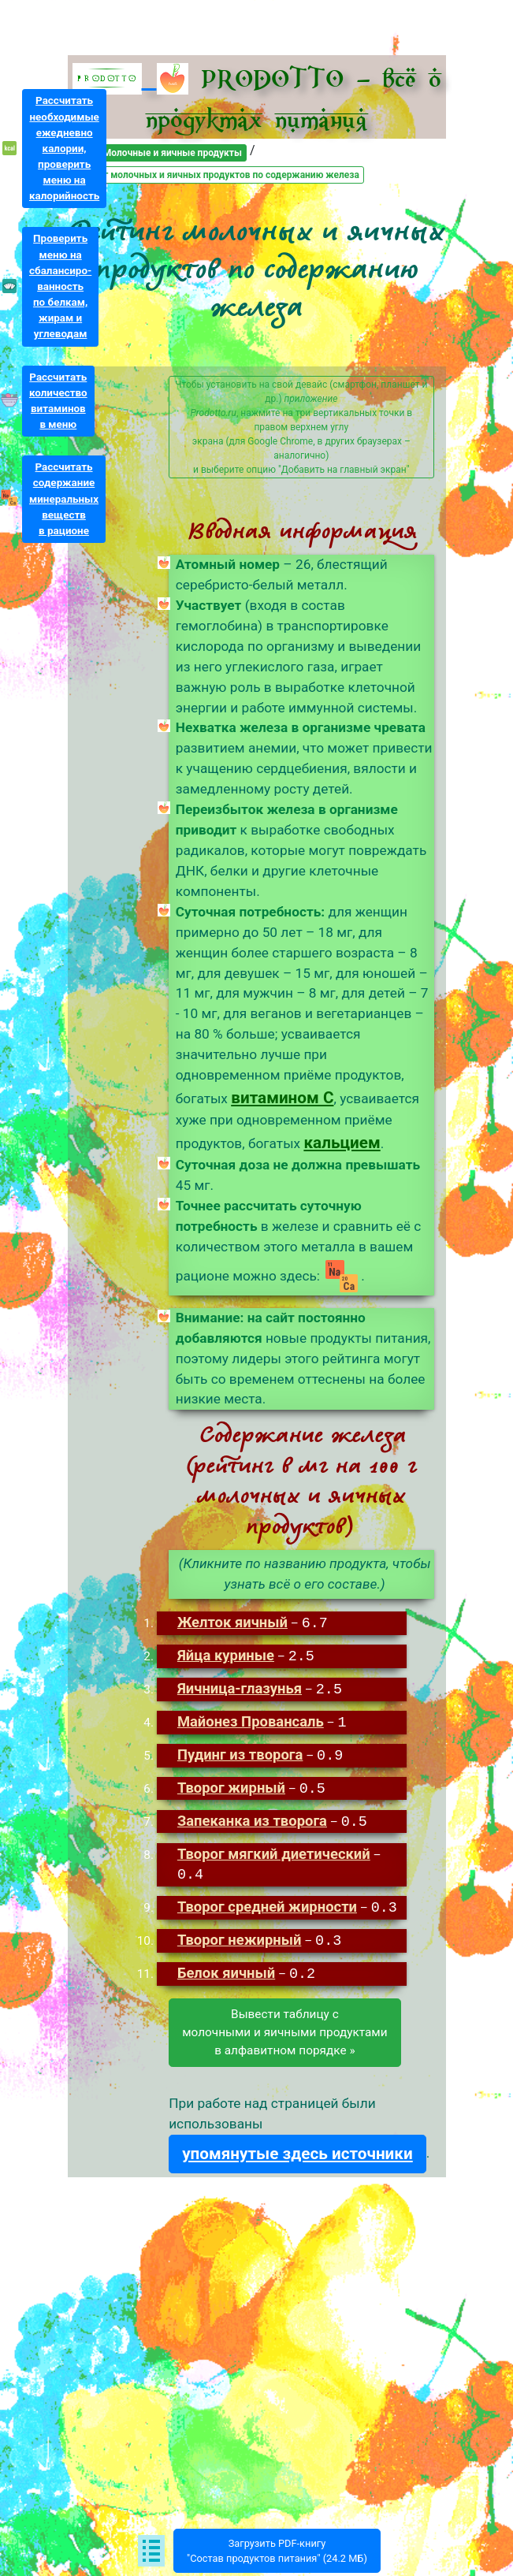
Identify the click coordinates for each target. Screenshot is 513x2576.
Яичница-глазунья (239, 1687)
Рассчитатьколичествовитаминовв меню (58, 400)
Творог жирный (231, 1784)
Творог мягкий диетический (273, 1848)
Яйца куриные (225, 1655)
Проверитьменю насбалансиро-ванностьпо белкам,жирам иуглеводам (60, 286)
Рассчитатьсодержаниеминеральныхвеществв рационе (64, 499)
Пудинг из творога (240, 1752)
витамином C (282, 1097)
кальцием (341, 1142)
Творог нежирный (239, 1935)
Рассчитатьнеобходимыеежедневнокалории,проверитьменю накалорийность (64, 148)
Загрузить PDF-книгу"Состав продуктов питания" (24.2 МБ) (277, 2550)
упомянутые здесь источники (297, 2145)
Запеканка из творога (252, 1816)
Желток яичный (232, 1623)
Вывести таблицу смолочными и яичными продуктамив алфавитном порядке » (284, 2024)
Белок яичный (226, 1967)
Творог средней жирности (267, 1902)
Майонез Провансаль (250, 1720)
